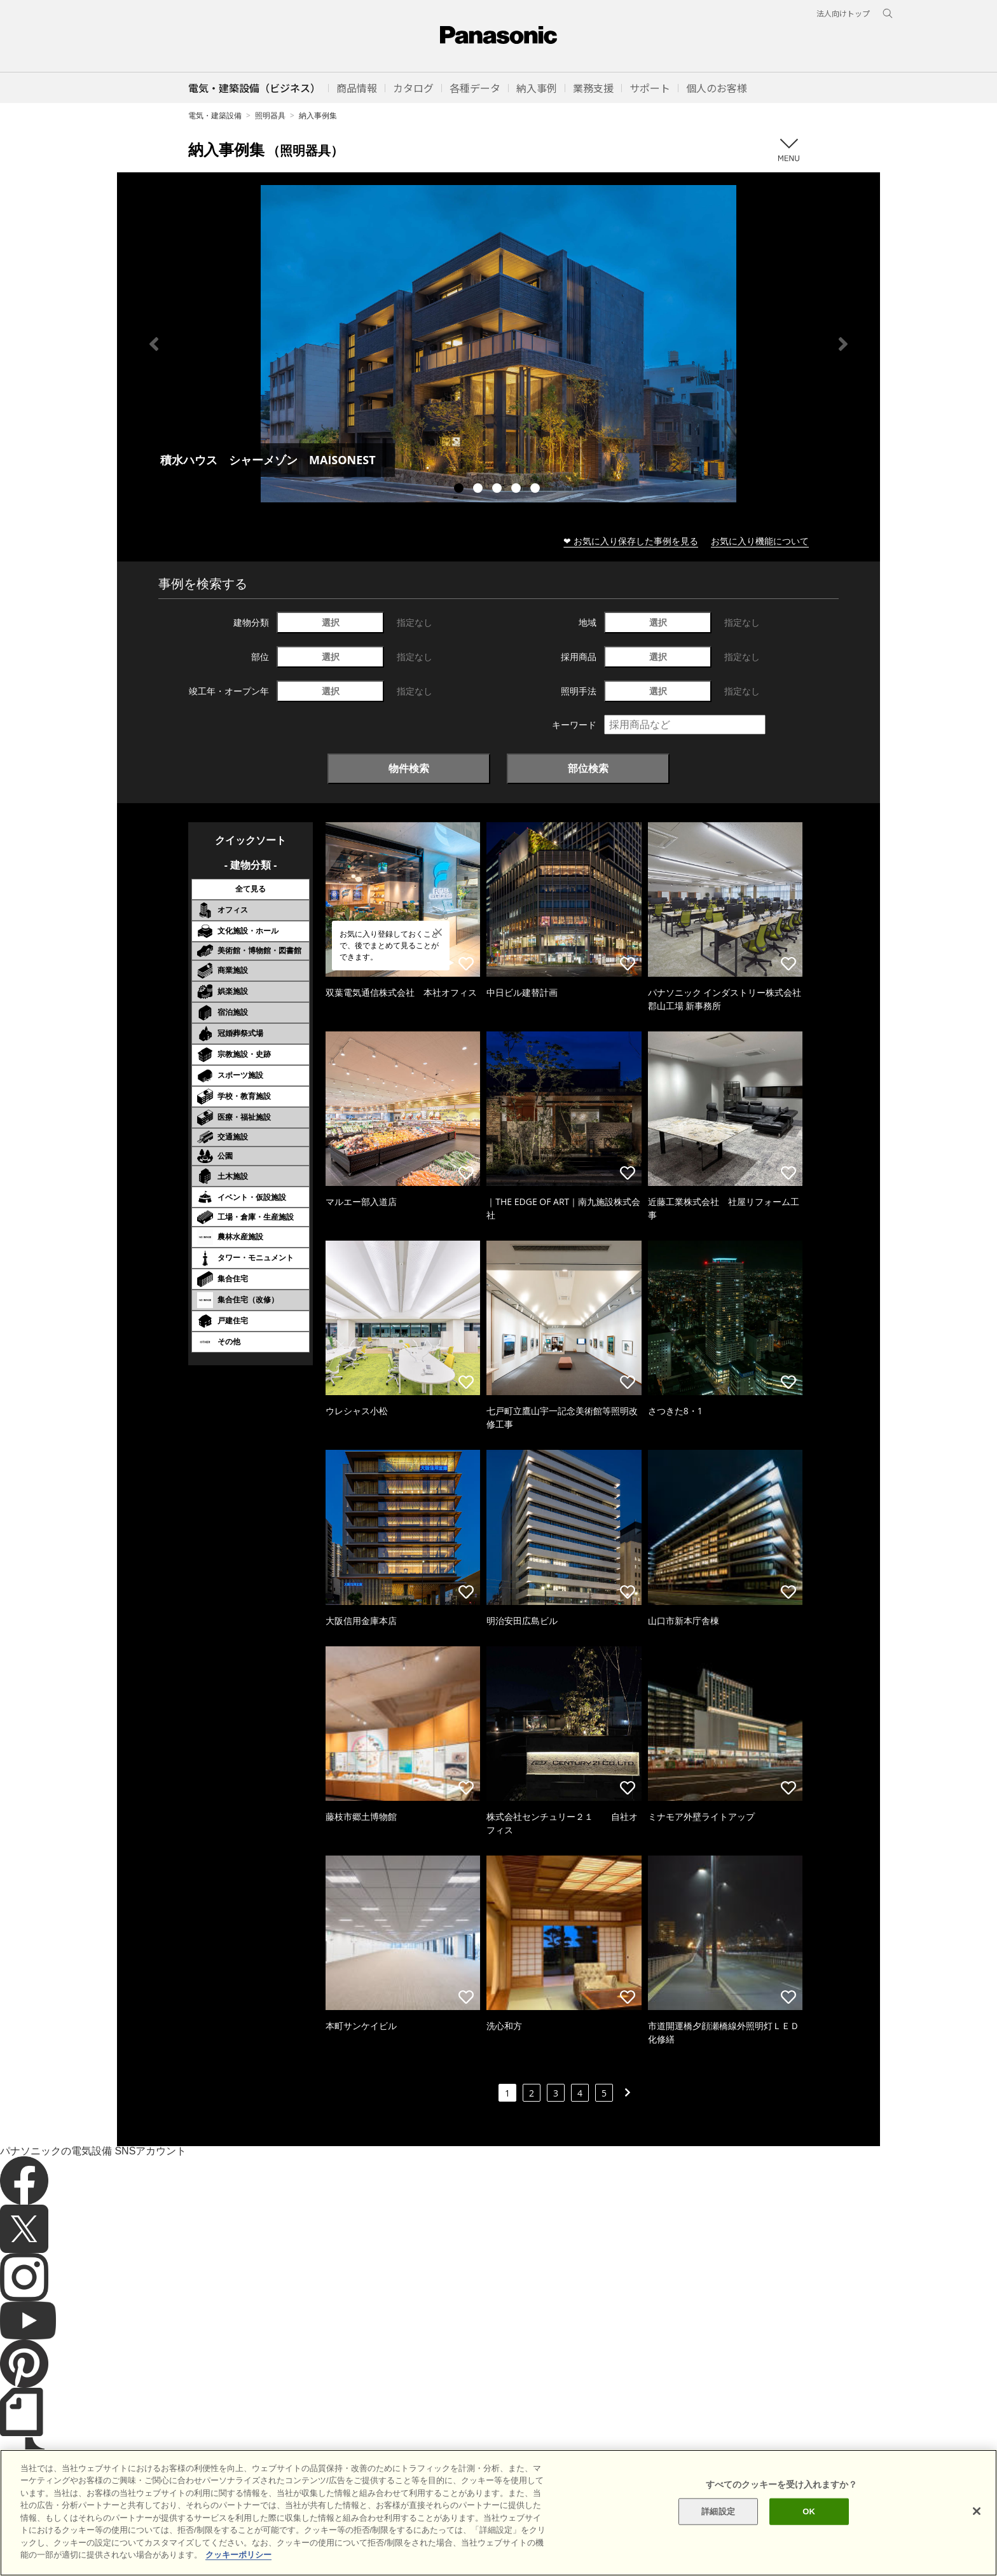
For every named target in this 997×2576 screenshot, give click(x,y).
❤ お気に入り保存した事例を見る (630, 541)
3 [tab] (498, 489)
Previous (154, 344)
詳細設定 (718, 2530)
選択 (331, 622)
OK (808, 2530)
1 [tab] (460, 489)
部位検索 (588, 768)
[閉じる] (977, 2530)
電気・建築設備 (215, 115)
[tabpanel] (498, 343)
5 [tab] (536, 489)
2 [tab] (479, 489)
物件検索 (408, 768)
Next (843, 344)
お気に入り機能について (760, 541)
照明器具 (270, 115)
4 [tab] (517, 489)
